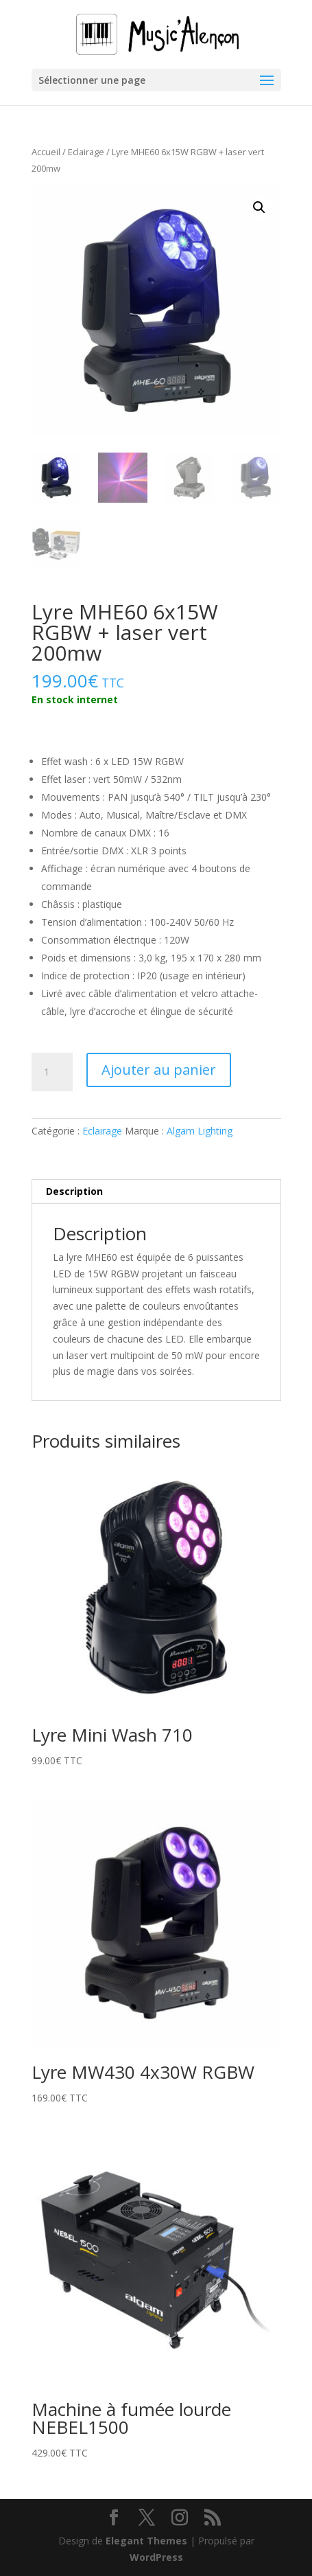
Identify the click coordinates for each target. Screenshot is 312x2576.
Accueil (46, 152)
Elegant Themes (146, 2540)
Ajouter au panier (158, 1069)
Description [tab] (74, 1191)
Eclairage (86, 152)
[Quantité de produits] (52, 1072)
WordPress (156, 2557)
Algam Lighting (199, 1130)
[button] (259, 207)
